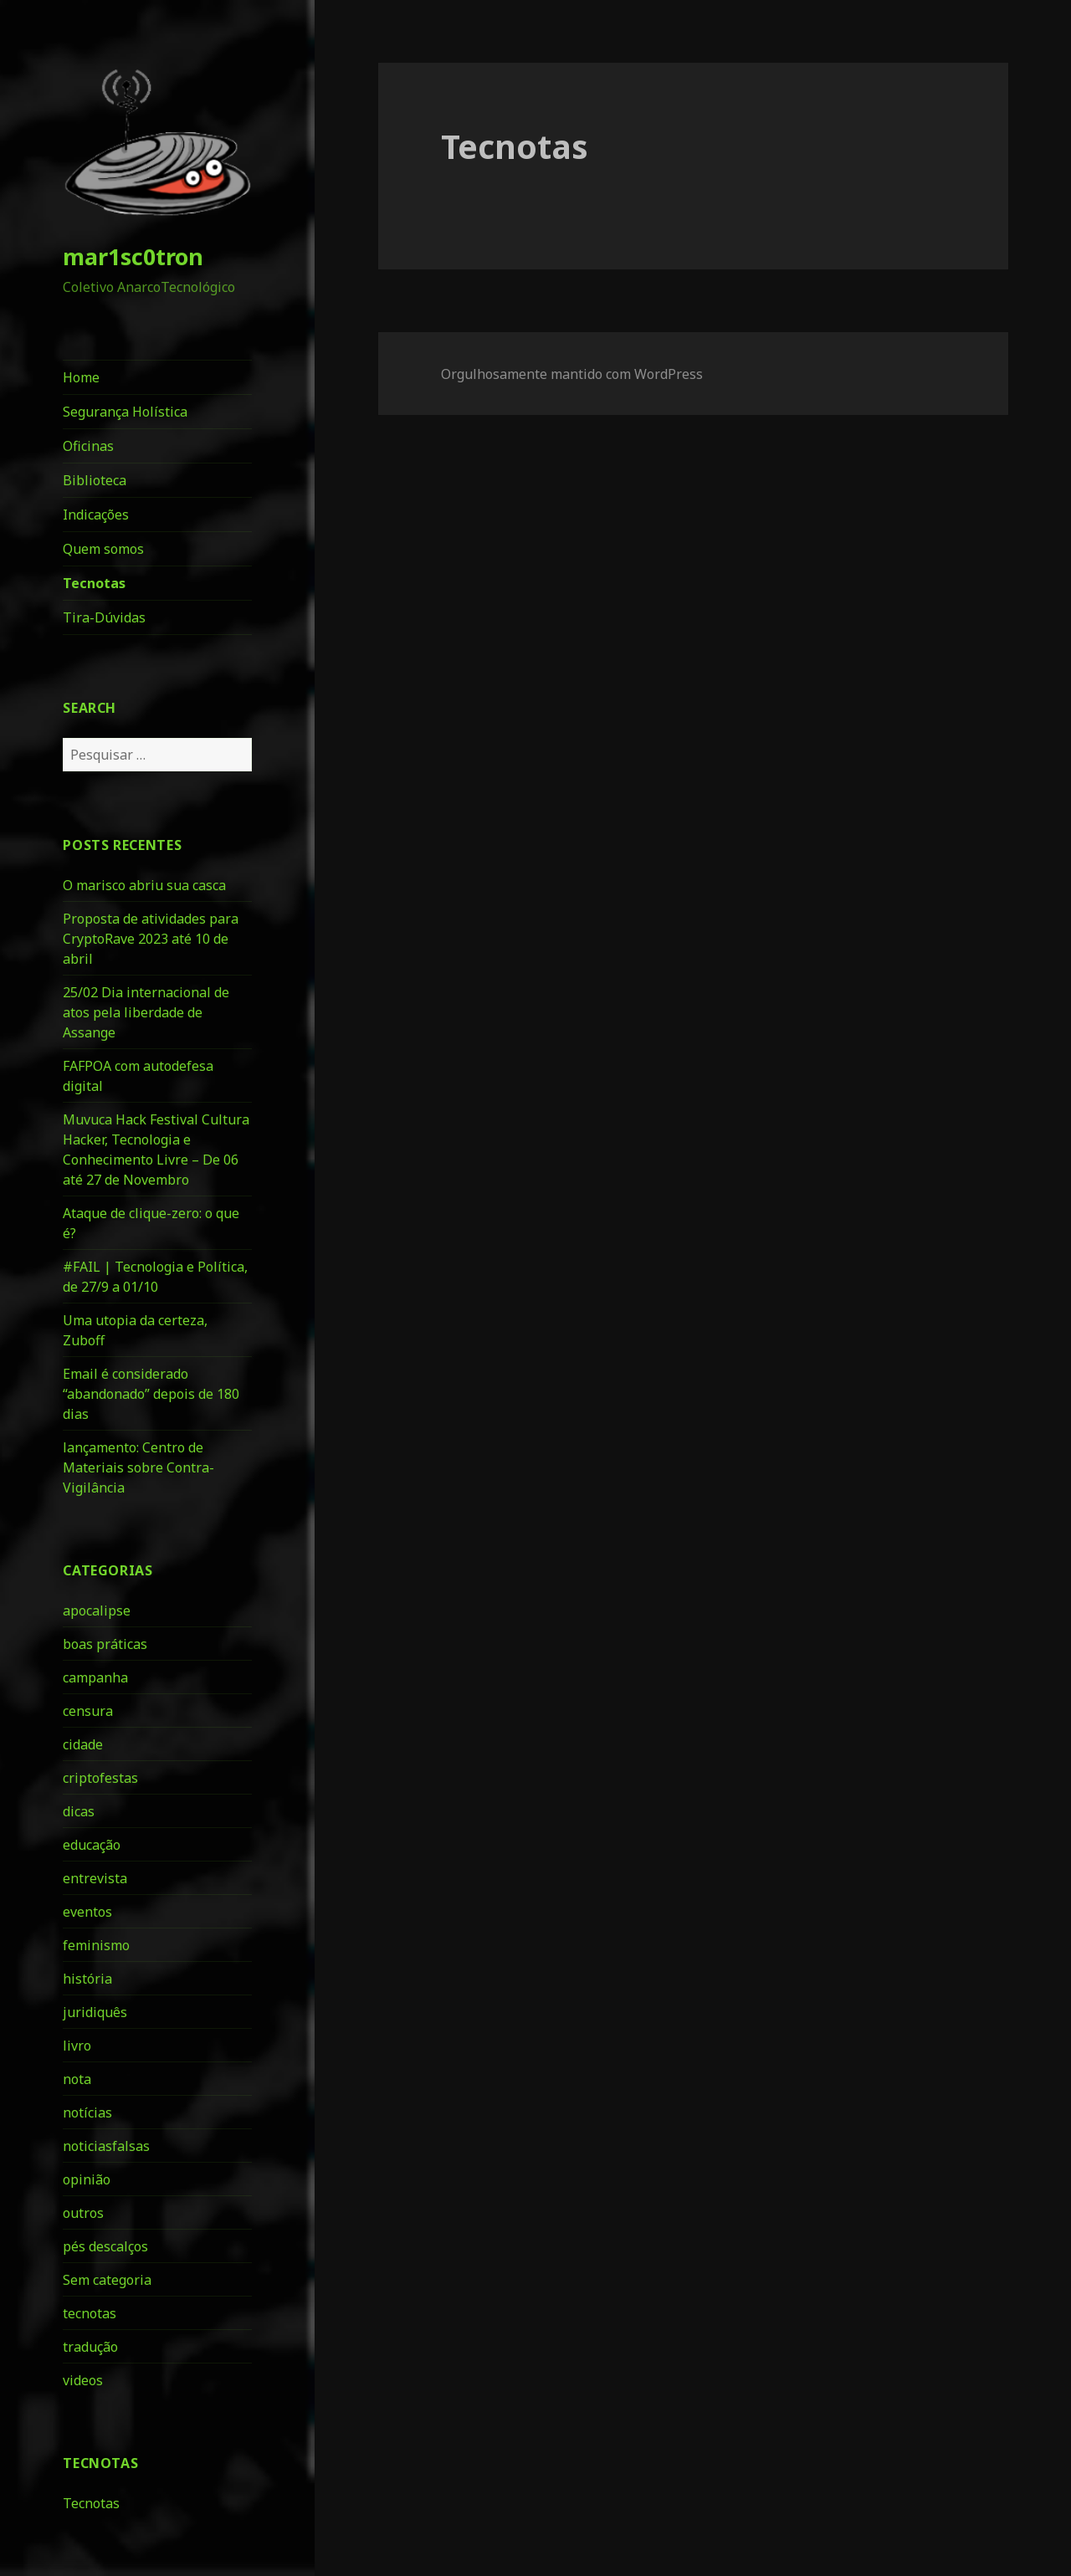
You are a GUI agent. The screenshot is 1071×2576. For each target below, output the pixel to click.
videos (83, 2380)
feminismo (96, 1945)
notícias (87, 2112)
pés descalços (105, 2246)
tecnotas (89, 2313)
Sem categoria (107, 2280)
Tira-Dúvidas (104, 617)
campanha (95, 1677)
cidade (83, 1744)
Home (81, 377)
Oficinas (88, 446)
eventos (87, 1912)
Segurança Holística (125, 411)
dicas (79, 1811)
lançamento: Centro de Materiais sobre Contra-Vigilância (138, 1467)
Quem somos (103, 549)
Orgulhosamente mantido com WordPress (572, 374)
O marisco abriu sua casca (144, 885)
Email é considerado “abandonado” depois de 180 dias (151, 1394)
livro (77, 2045)
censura (88, 1711)
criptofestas (100, 1778)
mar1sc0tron (133, 256)
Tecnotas (94, 583)
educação (91, 1845)
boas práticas (105, 1644)
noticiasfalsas (106, 2146)
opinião (86, 2179)
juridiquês (95, 2012)
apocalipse (97, 1610)
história (87, 1978)
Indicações (96, 514)
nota (77, 2079)
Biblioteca (94, 480)
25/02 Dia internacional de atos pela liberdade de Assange (146, 1012)
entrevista (95, 1878)
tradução (90, 2347)
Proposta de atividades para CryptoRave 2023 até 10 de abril (150, 938)
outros (83, 2213)
